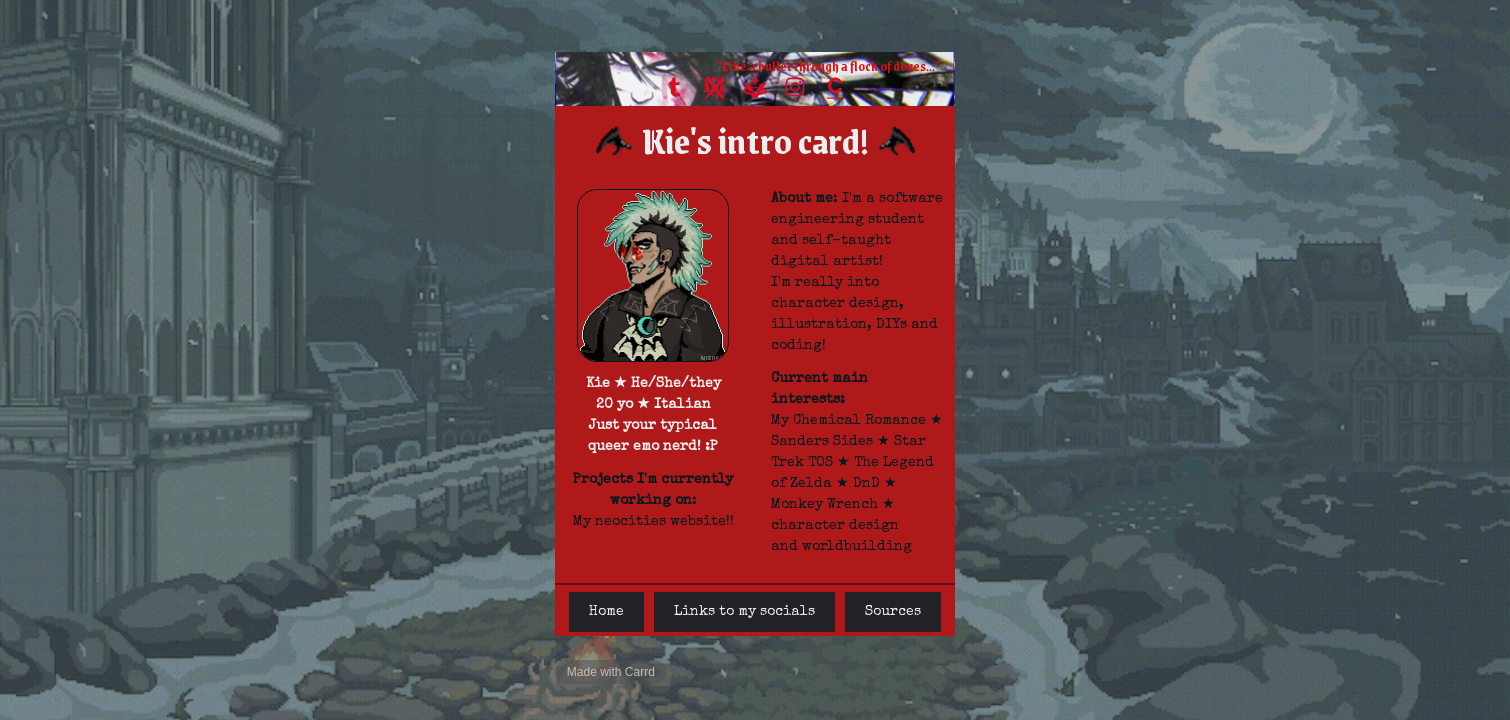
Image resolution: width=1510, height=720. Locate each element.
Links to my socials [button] (744, 612)
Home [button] (606, 612)
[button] (675, 87)
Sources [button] (893, 612)
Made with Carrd (611, 672)
